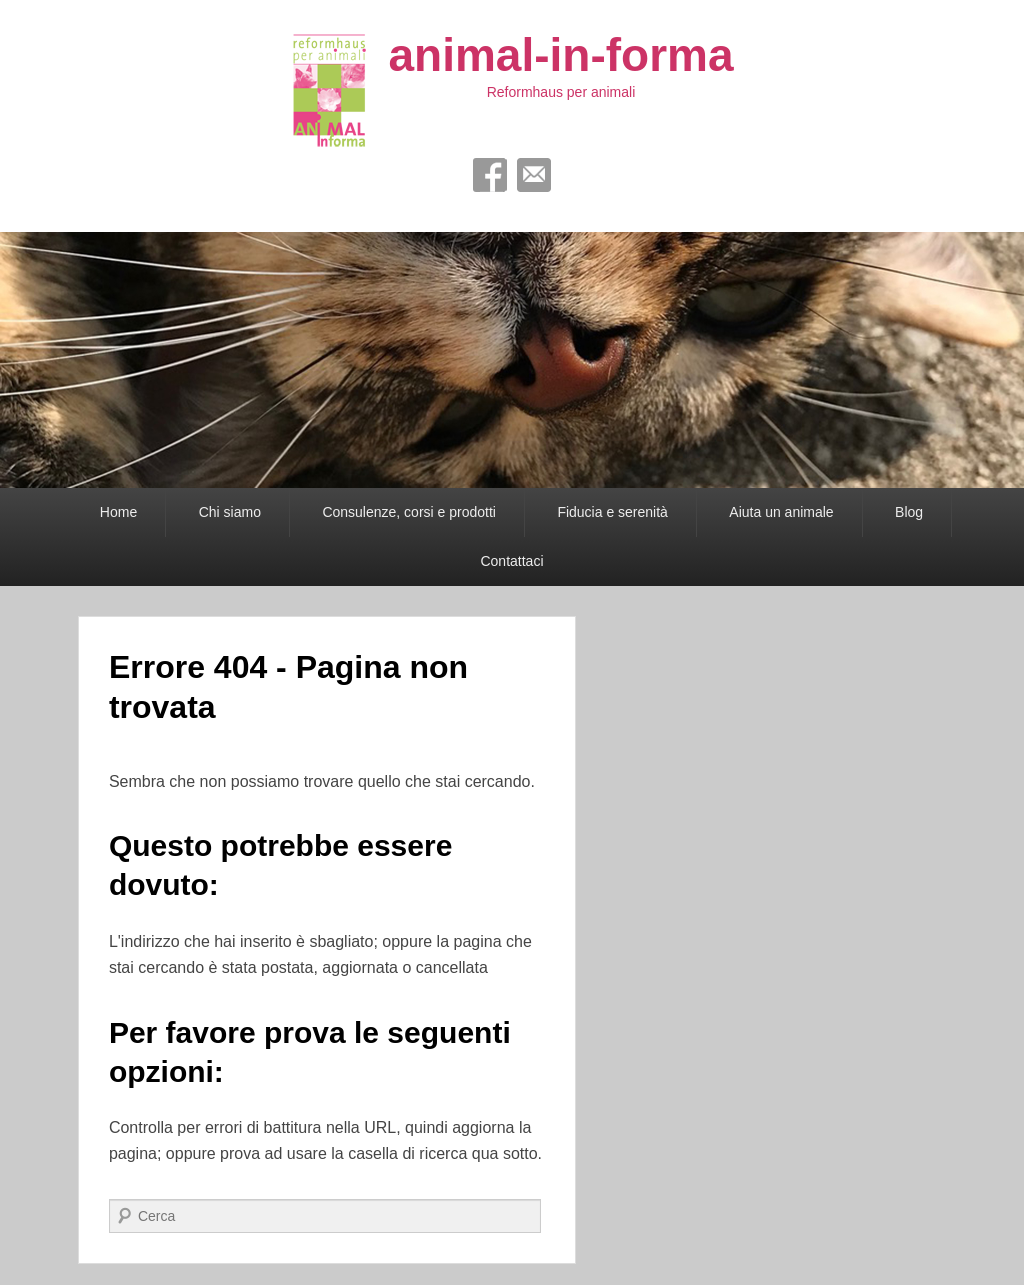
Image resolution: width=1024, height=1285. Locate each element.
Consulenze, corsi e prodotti (409, 512)
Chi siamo (230, 512)
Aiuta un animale (781, 512)
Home (118, 512)
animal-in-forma (560, 55)
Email (534, 175)
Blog (909, 512)
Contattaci (511, 561)
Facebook (490, 175)
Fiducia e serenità (612, 512)
